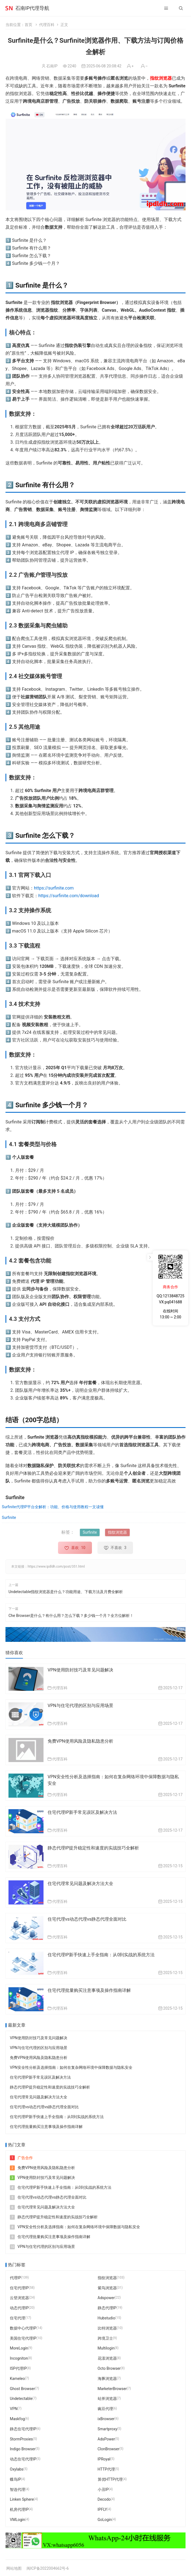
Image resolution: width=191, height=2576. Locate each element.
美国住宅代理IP (23, 2338)
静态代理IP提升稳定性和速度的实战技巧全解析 (93, 1848)
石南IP (51, 66)
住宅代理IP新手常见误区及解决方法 (82, 1812)
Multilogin (106, 2348)
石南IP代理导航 (32, 8)
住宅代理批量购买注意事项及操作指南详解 (89, 1990)
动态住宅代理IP (23, 2459)
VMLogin (17, 2519)
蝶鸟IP (15, 2479)
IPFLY (102, 2509)
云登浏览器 (19, 2298)
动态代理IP (19, 2308)
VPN (14, 2408)
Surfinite (9, 1517)
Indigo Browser (22, 2449)
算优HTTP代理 (110, 2479)
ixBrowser (106, 2419)
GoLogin (105, 2519)
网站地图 (14, 2568)
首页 (28, 24)
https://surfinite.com (54, 888)
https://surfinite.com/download (68, 895)
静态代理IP (107, 2308)
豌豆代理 (105, 2408)
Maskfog (17, 2419)
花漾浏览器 (107, 2358)
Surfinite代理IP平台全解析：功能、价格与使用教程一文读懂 (53, 1507)
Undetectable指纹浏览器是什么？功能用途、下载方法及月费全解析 (65, 1592)
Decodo (104, 2499)
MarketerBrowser (112, 2388)
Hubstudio (106, 2318)
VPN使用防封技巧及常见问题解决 (80, 1670)
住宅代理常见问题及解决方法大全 (80, 1883)
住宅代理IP (19, 2288)
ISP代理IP (18, 2368)
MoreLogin (19, 2348)
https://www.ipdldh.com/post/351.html (56, 1566)
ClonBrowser (108, 2449)
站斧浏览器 (107, 2398)
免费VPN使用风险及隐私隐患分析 (80, 1741)
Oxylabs (16, 2469)
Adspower (106, 2298)
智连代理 (17, 2489)
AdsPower (106, 2439)
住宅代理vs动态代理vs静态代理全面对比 (87, 1919)
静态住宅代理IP (23, 2429)
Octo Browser (109, 2368)
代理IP (15, 2278)
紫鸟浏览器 (107, 2288)
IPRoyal (104, 2459)
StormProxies (21, 2439)
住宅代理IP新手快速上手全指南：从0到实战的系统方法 (101, 1954)
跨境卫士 (105, 2338)
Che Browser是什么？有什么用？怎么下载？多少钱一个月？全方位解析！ (71, 1615)
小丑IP (103, 2489)
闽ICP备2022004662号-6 (48, 2568)
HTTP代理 (106, 2469)
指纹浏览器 (161, 78)
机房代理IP (19, 2509)
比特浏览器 (107, 2328)
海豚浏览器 (107, 2378)
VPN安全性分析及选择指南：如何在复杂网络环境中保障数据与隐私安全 (71, 2067)
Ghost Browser (22, 2388)
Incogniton (19, 2358)
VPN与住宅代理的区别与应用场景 (80, 1705)
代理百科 (46, 24)
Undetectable (21, 2398)
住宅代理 (17, 2318)
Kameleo (17, 2378)
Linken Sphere (22, 2499)
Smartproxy (107, 2429)
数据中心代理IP (23, 2328)
